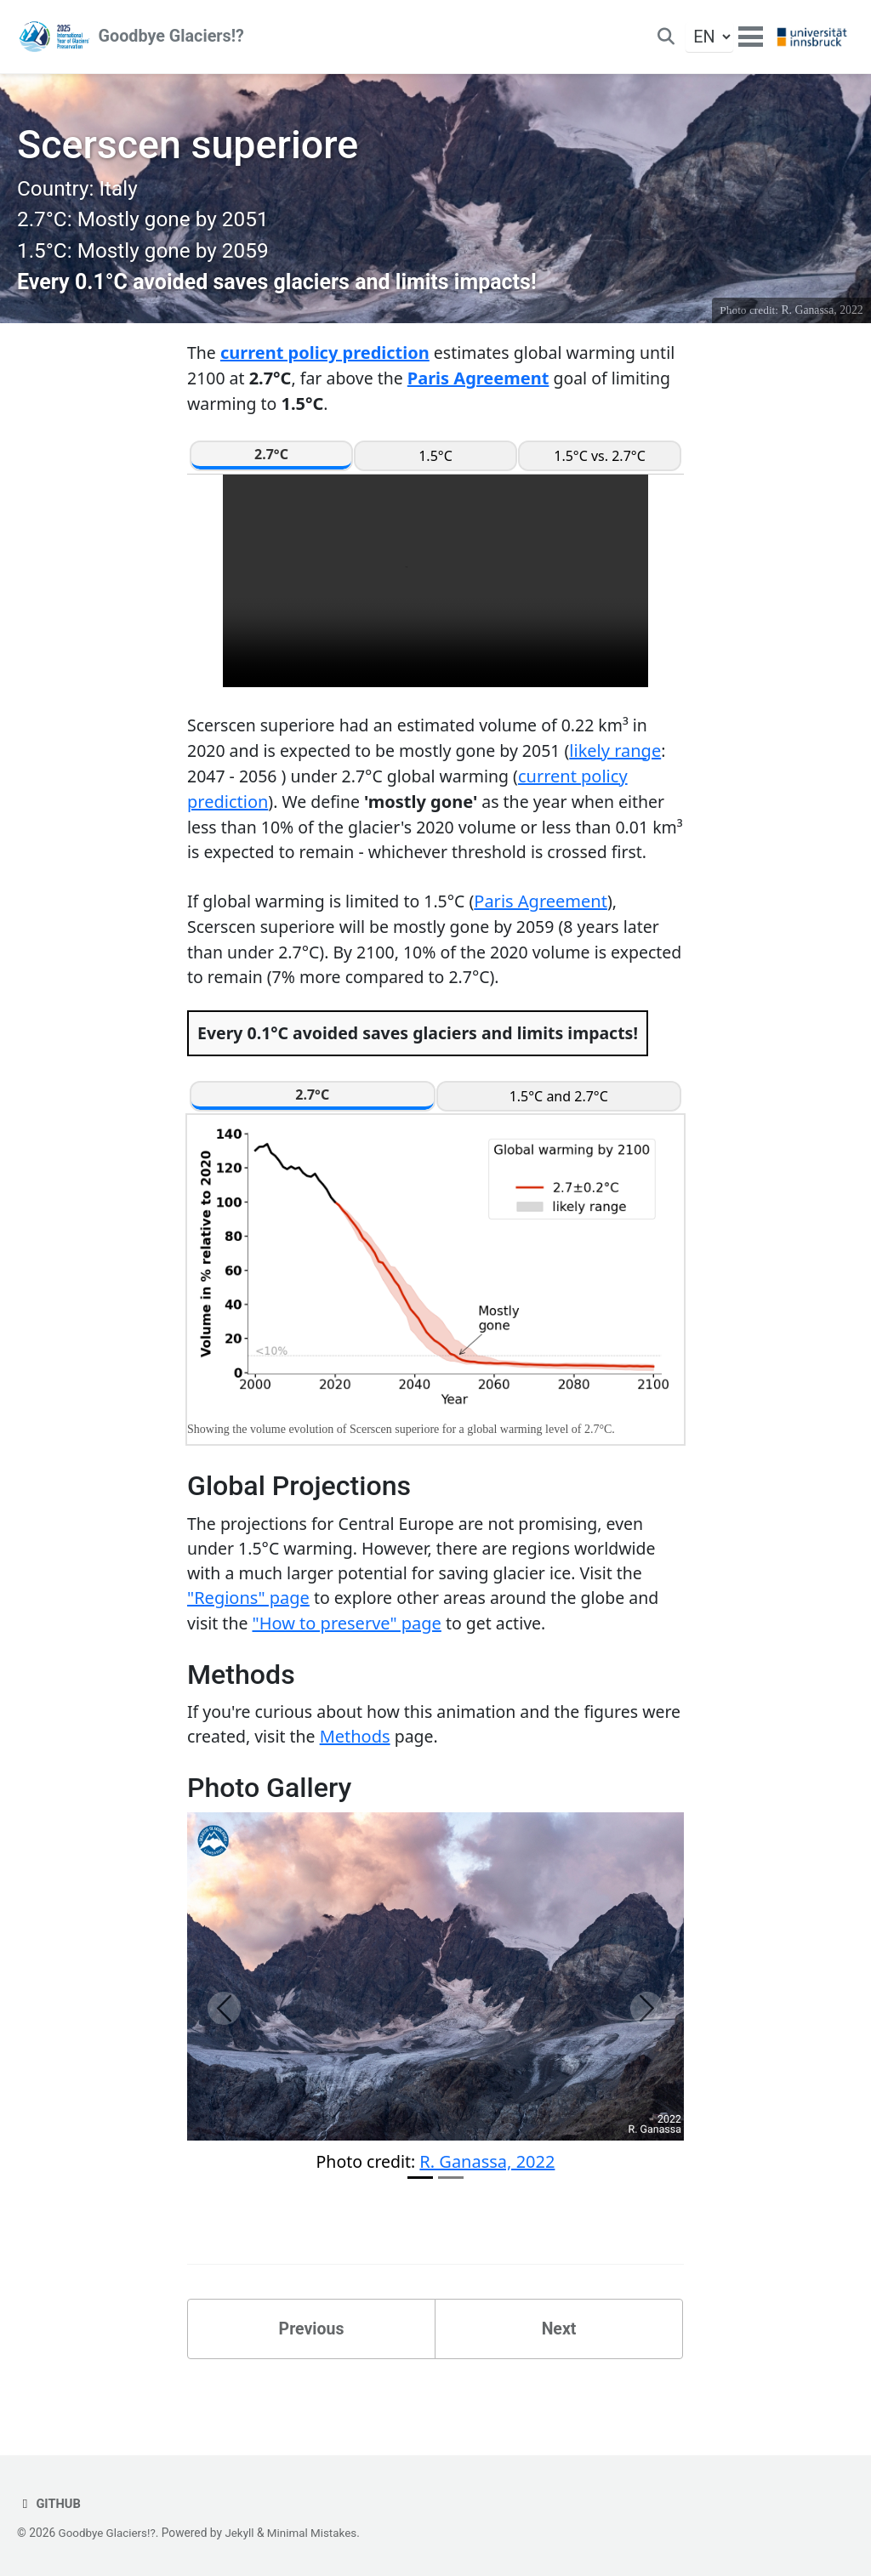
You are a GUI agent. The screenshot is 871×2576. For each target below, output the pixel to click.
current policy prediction (325, 361)
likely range (626, 759)
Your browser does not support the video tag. (435, 590)
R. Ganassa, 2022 (821, 317)
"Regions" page (248, 1640)
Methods (402, 1779)
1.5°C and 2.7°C (559, 1136)
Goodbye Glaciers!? (172, 38)
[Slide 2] (451, 2222)
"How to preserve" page (348, 1665)
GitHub (49, 2504)
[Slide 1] (420, 2222)
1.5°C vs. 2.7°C (600, 465)
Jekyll (243, 2533)
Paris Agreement (483, 386)
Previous (311, 2374)
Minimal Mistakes (316, 2533)
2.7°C (271, 463)
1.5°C (435, 465)
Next (559, 2374)
